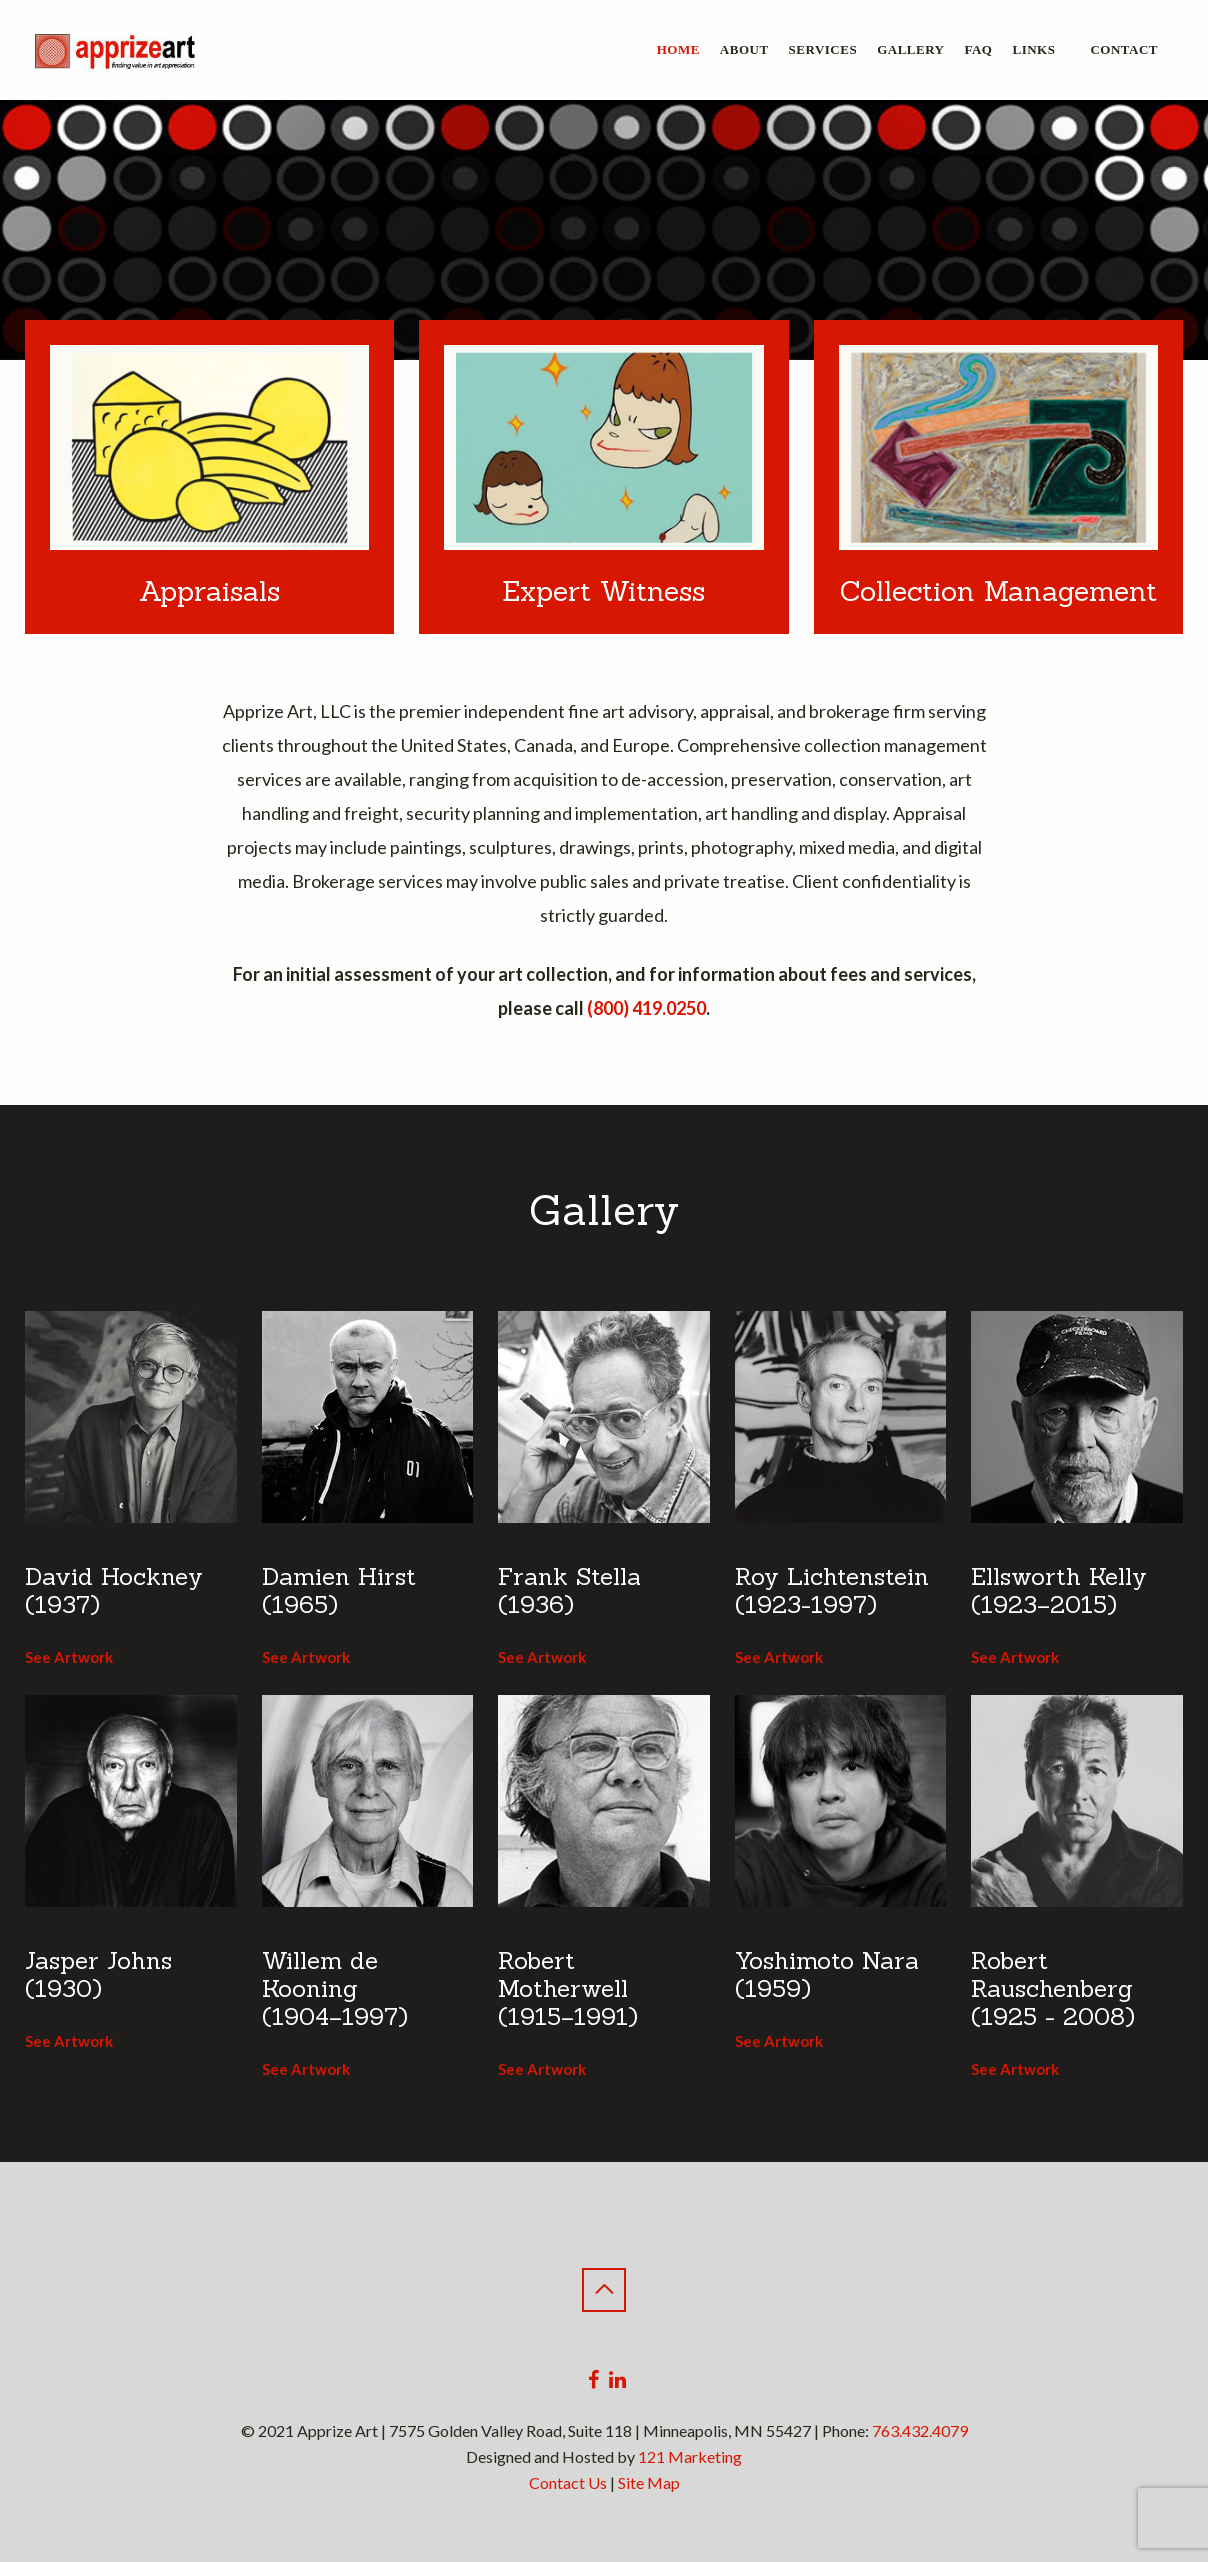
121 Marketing (690, 2456)
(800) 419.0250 (646, 1008)
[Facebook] (593, 2380)
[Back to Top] (604, 2290)
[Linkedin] (617, 2380)
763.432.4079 (920, 2430)
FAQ (979, 49)
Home (678, 49)
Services (823, 49)
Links (1033, 49)
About (744, 49)
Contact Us (568, 2482)
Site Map (649, 2482)
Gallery (910, 49)
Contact (1124, 49)
